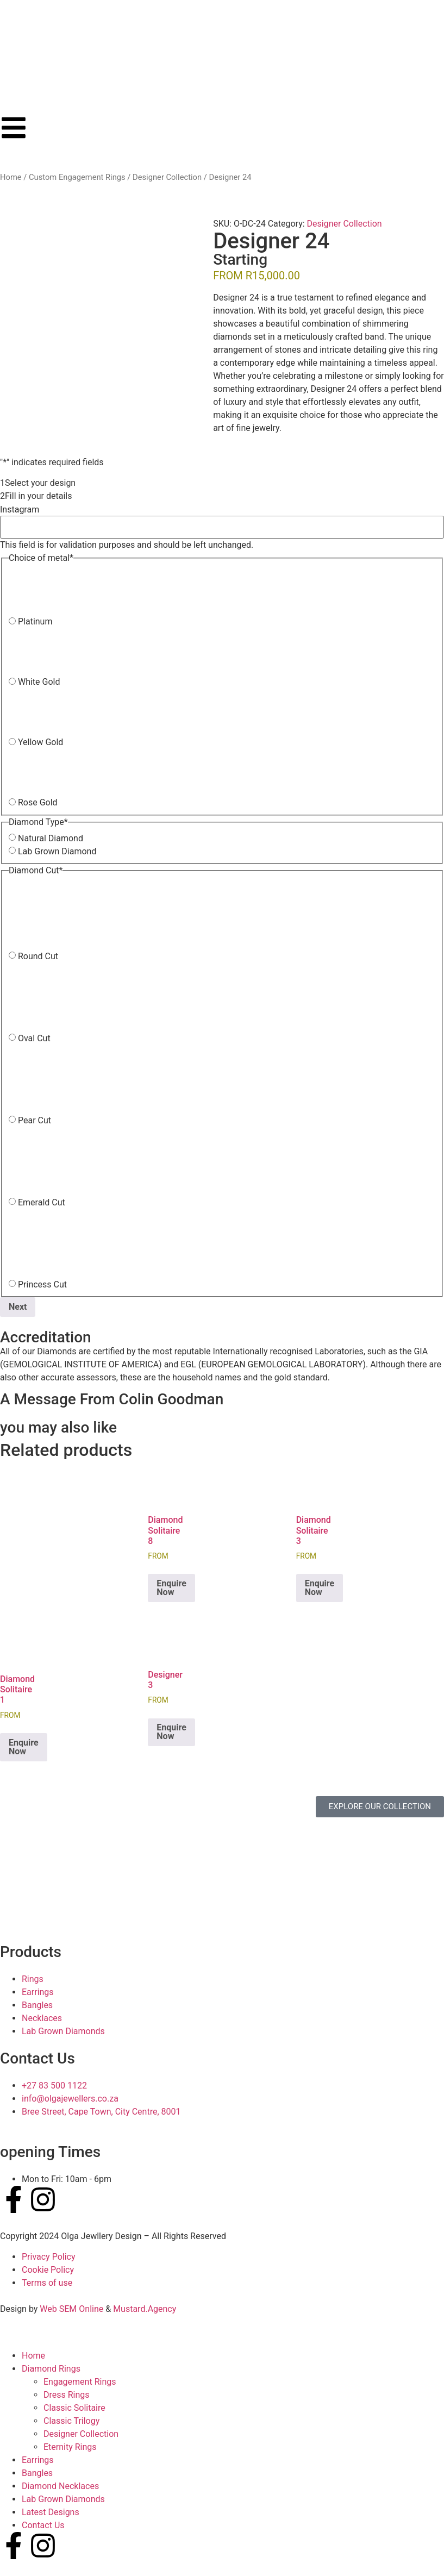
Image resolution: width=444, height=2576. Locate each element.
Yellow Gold (40, 742)
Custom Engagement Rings (77, 177)
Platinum (35, 621)
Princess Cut (42, 1284)
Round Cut (38, 956)
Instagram (19, 509)
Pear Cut (34, 1120)
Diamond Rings (51, 2369)
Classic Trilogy (71, 2421)
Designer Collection (167, 177)
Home (11, 177)
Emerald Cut (41, 1202)
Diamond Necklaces (60, 2486)
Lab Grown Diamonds (63, 2499)
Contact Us (43, 2525)
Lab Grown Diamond (57, 851)
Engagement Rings (79, 2382)
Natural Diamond (50, 838)
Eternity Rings (70, 2447)
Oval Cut (34, 1038)
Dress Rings (66, 2395)
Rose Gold (38, 802)
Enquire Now (171, 1587)
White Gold (39, 682)
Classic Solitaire (74, 2408)
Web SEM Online (71, 2309)
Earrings (38, 2460)
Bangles (37, 2473)
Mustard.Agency (144, 2309)
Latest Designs (50, 2512)
